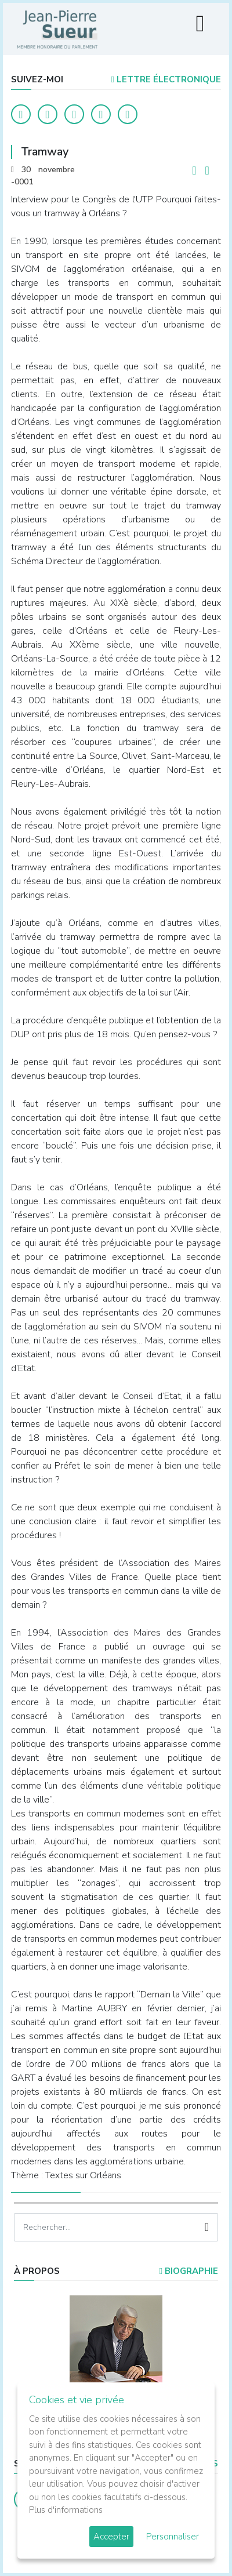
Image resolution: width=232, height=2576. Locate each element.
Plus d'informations (66, 2510)
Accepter (111, 2536)
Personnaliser (172, 2536)
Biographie (189, 2271)
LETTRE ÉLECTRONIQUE (166, 79)
